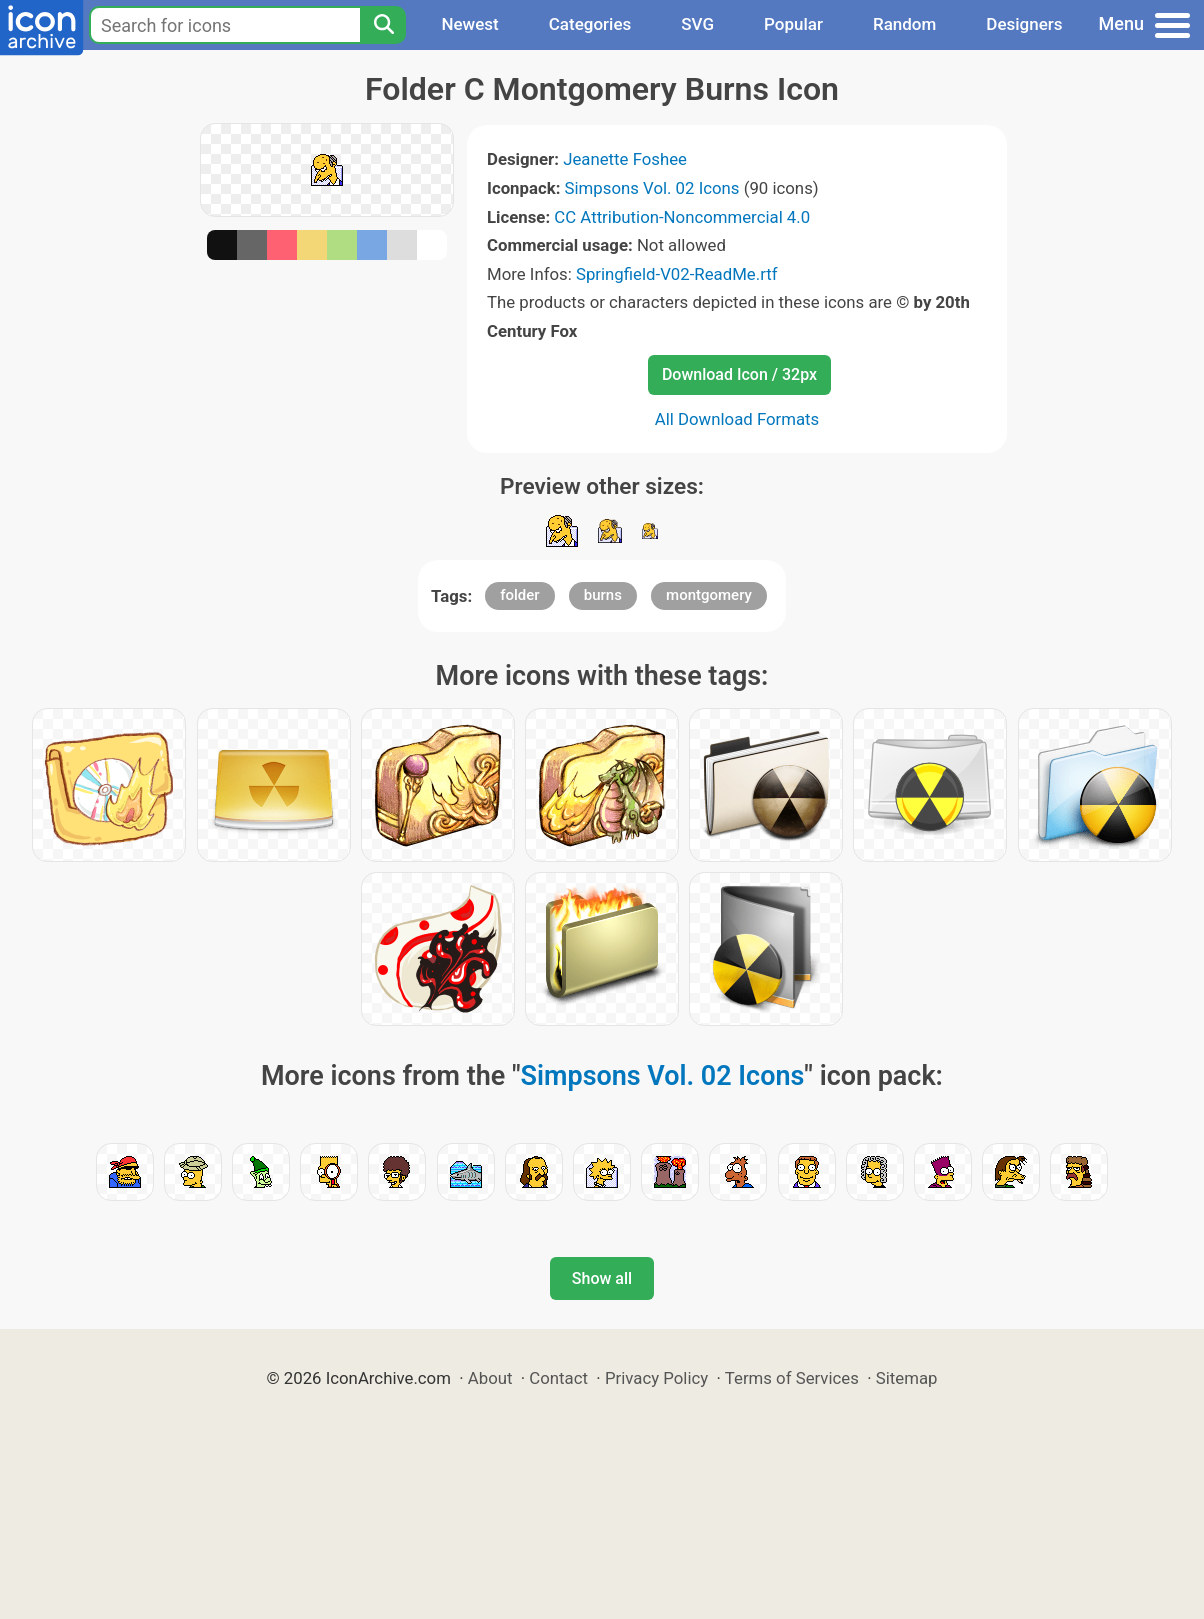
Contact (558, 1378)
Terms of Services (792, 1378)
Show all (602, 1278)
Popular (793, 24)
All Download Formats (737, 419)
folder (519, 595)
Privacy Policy (656, 1378)
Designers (1024, 24)
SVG (697, 24)
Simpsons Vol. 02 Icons (652, 188)
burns (603, 595)
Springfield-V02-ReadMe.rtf (677, 274)
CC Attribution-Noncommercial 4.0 (682, 217)
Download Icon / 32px (739, 374)
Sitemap (907, 1378)
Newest (469, 24)
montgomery (709, 595)
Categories (590, 24)
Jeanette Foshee (625, 159)
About (490, 1378)
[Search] (383, 25)
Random (904, 24)
